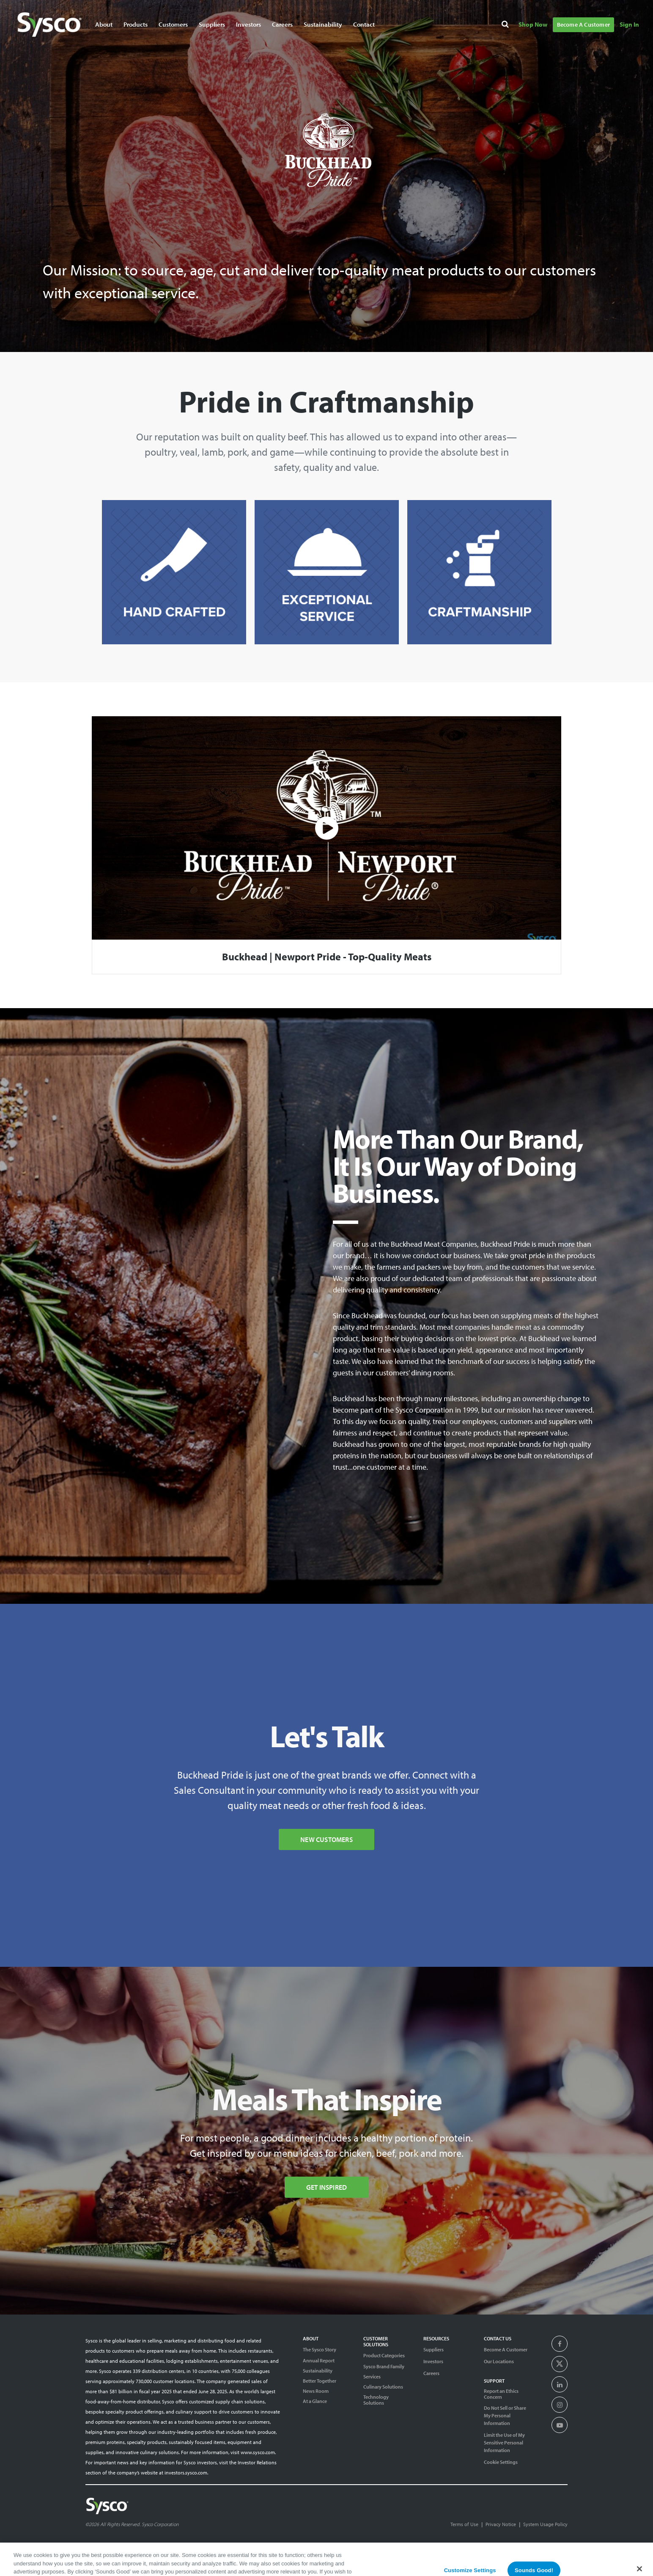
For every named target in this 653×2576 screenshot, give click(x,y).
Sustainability (317, 2371)
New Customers (326, 1839)
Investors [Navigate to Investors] (248, 24)
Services (372, 2377)
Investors (433, 2361)
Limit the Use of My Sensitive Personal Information (504, 2442)
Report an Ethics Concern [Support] (501, 2394)
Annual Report (319, 2361)
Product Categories (384, 2355)
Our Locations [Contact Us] (499, 2361)
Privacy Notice (501, 2524)
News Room (316, 2391)
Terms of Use (464, 2524)
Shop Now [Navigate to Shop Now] (533, 24)
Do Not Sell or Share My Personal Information (505, 2415)
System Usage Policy (545, 2524)
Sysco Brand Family (383, 2367)
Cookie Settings (501, 2462)
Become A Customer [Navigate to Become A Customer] (583, 24)
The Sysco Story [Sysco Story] (319, 2349)
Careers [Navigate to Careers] (282, 24)
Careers (431, 2373)
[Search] (506, 25)
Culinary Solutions (383, 2387)
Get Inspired (326, 2187)
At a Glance (315, 2401)
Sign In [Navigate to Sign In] (629, 24)
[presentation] (559, 2344)
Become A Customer (505, 2349)
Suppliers (433, 2349)
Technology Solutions (376, 2400)
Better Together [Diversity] (319, 2381)
